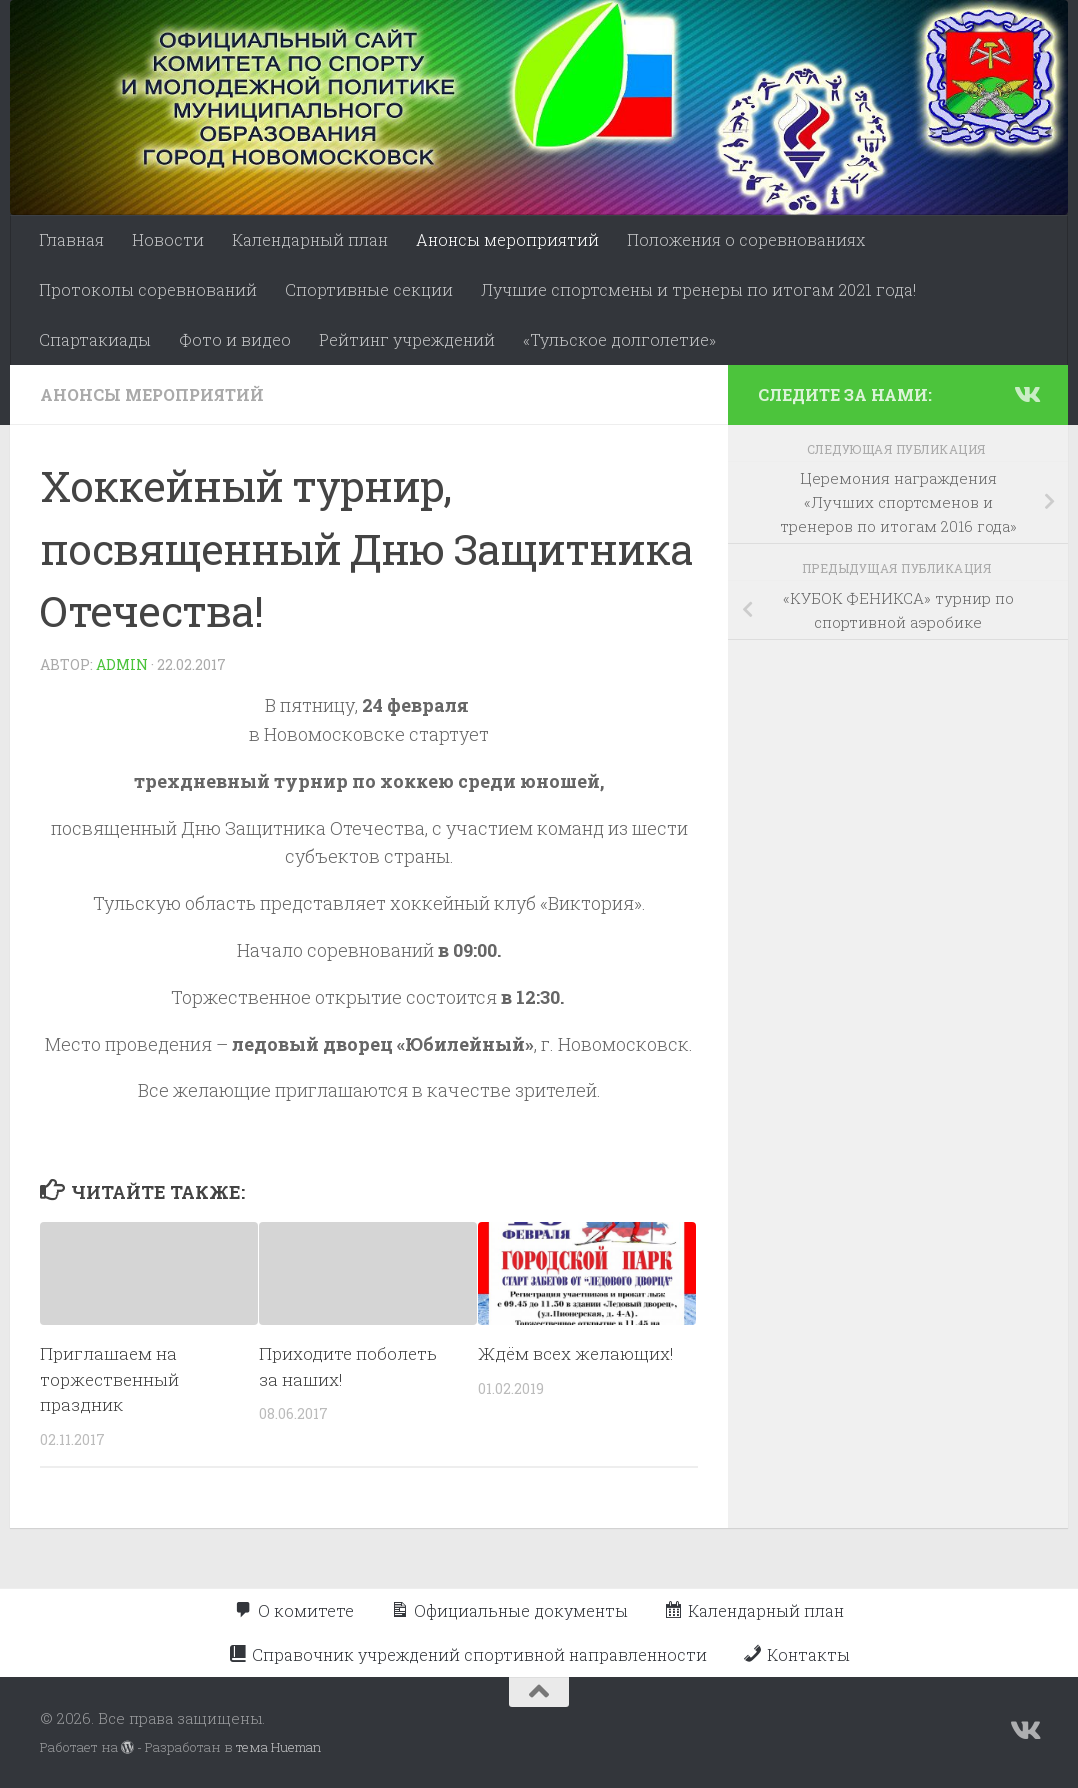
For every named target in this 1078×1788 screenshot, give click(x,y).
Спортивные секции (369, 289)
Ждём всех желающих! (576, 1353)
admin (122, 664)
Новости (168, 239)
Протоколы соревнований (148, 289)
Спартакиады (95, 339)
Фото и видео (235, 339)
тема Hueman (278, 1747)
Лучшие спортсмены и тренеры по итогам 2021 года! (698, 289)
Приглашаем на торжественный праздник (109, 1379)
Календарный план (310, 239)
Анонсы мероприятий (507, 239)
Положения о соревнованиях (746, 239)
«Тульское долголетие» (619, 339)
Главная (71, 239)
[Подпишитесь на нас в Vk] (1026, 394)
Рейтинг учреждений (407, 339)
